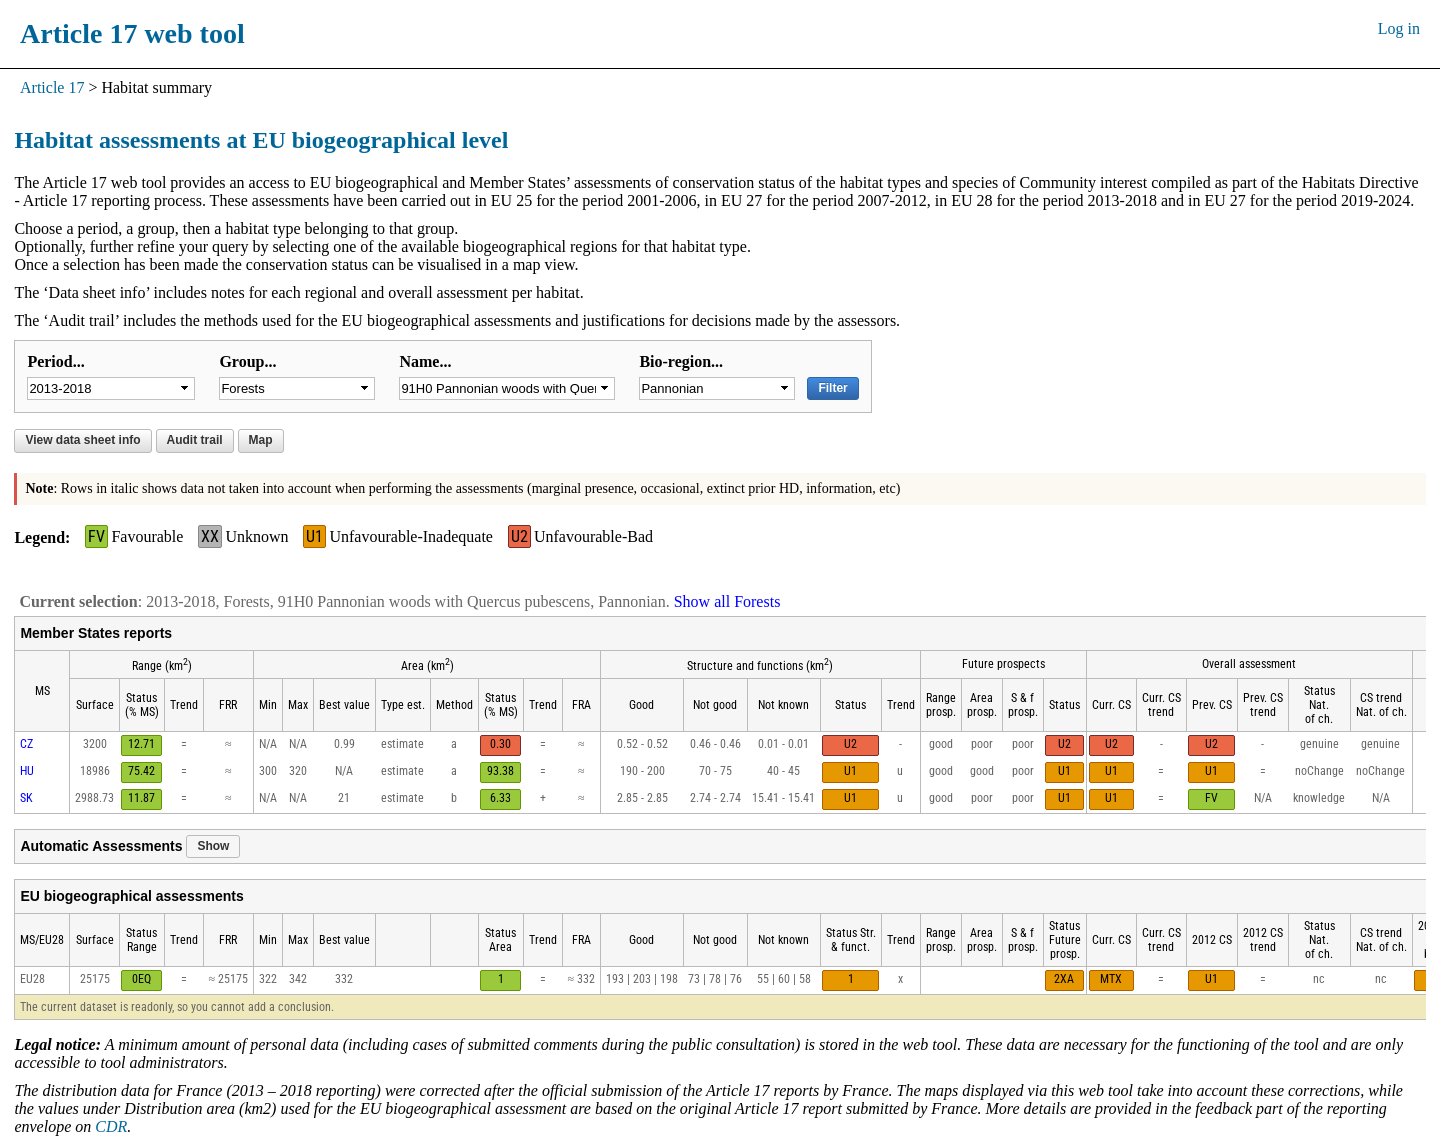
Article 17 (52, 87)
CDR (111, 1126)
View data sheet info (82, 440)
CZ (26, 744)
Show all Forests (727, 601)
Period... (55, 361)
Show (213, 846)
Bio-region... (681, 361)
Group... (247, 361)
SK (26, 798)
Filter (832, 388)
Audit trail (195, 440)
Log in (1399, 28)
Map (261, 440)
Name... (425, 361)
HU (27, 771)
